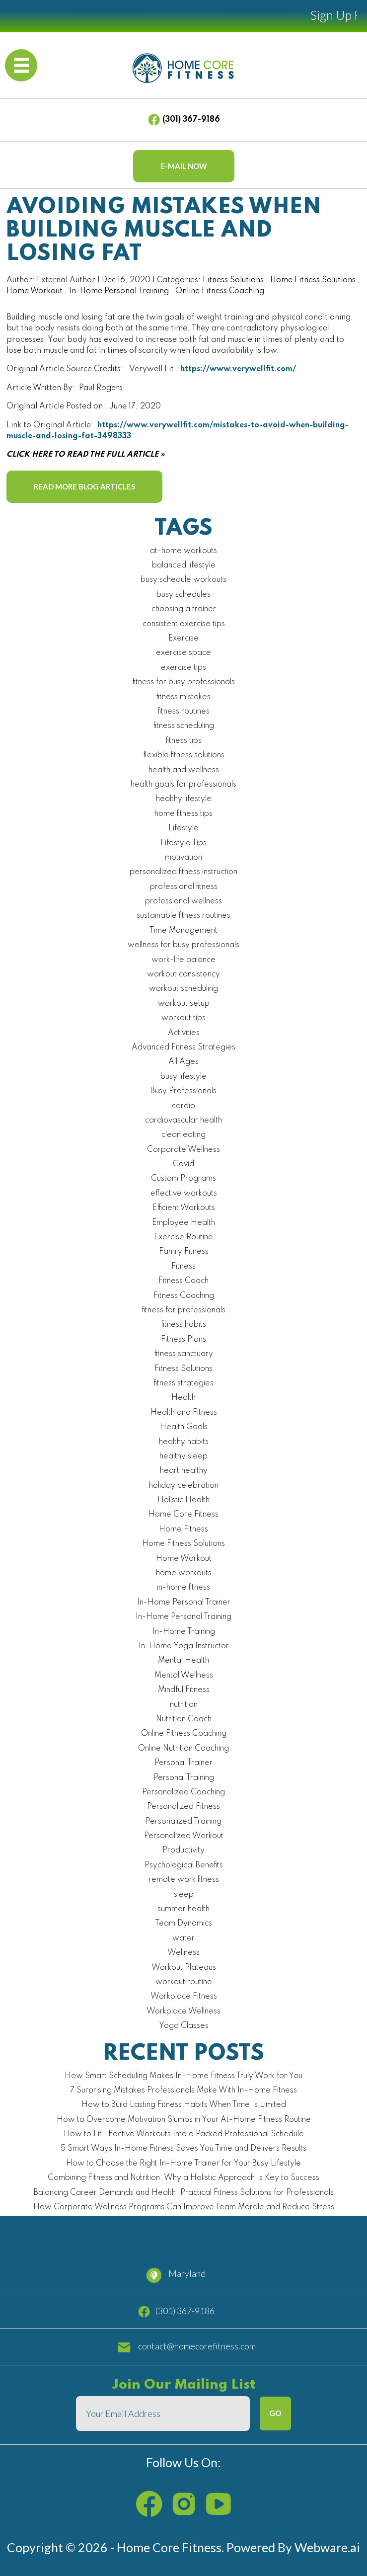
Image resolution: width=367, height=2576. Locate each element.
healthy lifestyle (184, 799)
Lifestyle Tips (183, 843)
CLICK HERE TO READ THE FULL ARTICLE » (85, 455)
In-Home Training (183, 1632)
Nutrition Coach (184, 1719)
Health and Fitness (183, 1413)
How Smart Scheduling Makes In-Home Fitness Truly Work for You (183, 2076)
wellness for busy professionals (183, 945)
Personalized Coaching (183, 1792)
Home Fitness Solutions (313, 280)
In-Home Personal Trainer (183, 1603)
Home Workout (34, 291)
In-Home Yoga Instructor (184, 1646)
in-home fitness (183, 1588)
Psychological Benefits (184, 1865)
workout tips (183, 1018)
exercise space (183, 653)
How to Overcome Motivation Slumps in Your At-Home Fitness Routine (184, 2120)
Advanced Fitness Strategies (183, 1047)
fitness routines (184, 712)
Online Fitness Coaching (219, 291)
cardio (183, 1106)
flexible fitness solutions (183, 755)
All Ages (183, 1062)
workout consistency (183, 974)
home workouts (184, 1573)
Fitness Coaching (183, 1296)
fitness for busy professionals (184, 682)
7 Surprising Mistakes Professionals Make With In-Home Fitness (183, 2090)
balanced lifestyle (184, 565)
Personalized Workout (183, 1836)
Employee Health (183, 1223)
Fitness (183, 1267)
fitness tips (184, 741)
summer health (183, 1909)
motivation (183, 858)
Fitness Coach (183, 1281)
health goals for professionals (183, 785)
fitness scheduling (183, 726)
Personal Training (183, 1778)
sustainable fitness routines (183, 916)
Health (183, 1398)
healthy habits (184, 1442)
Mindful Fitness (184, 1690)
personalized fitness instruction (183, 872)
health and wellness (183, 770)
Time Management (183, 931)
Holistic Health (183, 1500)
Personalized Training (183, 1822)
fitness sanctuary (183, 1354)
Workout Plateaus (183, 1968)
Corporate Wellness (183, 1150)
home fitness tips (183, 814)
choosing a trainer (183, 609)
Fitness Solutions (233, 280)
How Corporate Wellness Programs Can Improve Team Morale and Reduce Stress (183, 2207)
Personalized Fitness (183, 1807)
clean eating (183, 1135)
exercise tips (183, 668)
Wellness (183, 1953)
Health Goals (184, 1427)
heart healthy (184, 1471)
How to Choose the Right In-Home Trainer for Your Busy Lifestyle (183, 2164)
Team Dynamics (183, 1924)
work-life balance (183, 960)
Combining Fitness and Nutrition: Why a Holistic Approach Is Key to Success (183, 2178)
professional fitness (184, 887)
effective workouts (183, 1194)
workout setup (184, 1004)
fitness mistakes (183, 697)
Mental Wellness (183, 1676)
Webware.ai (327, 2547)
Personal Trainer (183, 1763)
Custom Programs (183, 1179)
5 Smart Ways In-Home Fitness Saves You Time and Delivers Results (183, 2149)
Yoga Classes (184, 2026)
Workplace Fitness (183, 1997)
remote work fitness (183, 1880)
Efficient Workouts (183, 1208)
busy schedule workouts (183, 580)
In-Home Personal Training (119, 291)
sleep (184, 1895)
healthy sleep (183, 1456)
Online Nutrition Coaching (183, 1749)
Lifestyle (183, 828)
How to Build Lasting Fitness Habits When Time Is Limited (183, 2105)
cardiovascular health (183, 1121)
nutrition (184, 1705)
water (183, 1938)
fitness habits (183, 1325)
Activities (184, 1033)
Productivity (183, 1850)
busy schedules (183, 595)
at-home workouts (183, 551)
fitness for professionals (183, 1310)
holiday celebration (184, 1486)
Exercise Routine (183, 1237)
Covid (183, 1164)
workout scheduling (183, 989)
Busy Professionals (183, 1091)
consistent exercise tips (184, 624)
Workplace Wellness (183, 2011)
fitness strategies (184, 1383)
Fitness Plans (183, 1340)
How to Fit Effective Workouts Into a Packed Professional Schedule (184, 2134)
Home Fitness (183, 1529)
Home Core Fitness (183, 1515)
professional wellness (183, 901)
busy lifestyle (183, 1077)
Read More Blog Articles (84, 486)
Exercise (183, 639)
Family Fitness (184, 1252)
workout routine (183, 1982)
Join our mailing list (183, 2385)
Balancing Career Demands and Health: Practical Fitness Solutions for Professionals (184, 2193)
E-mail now (183, 165)
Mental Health (183, 1661)
